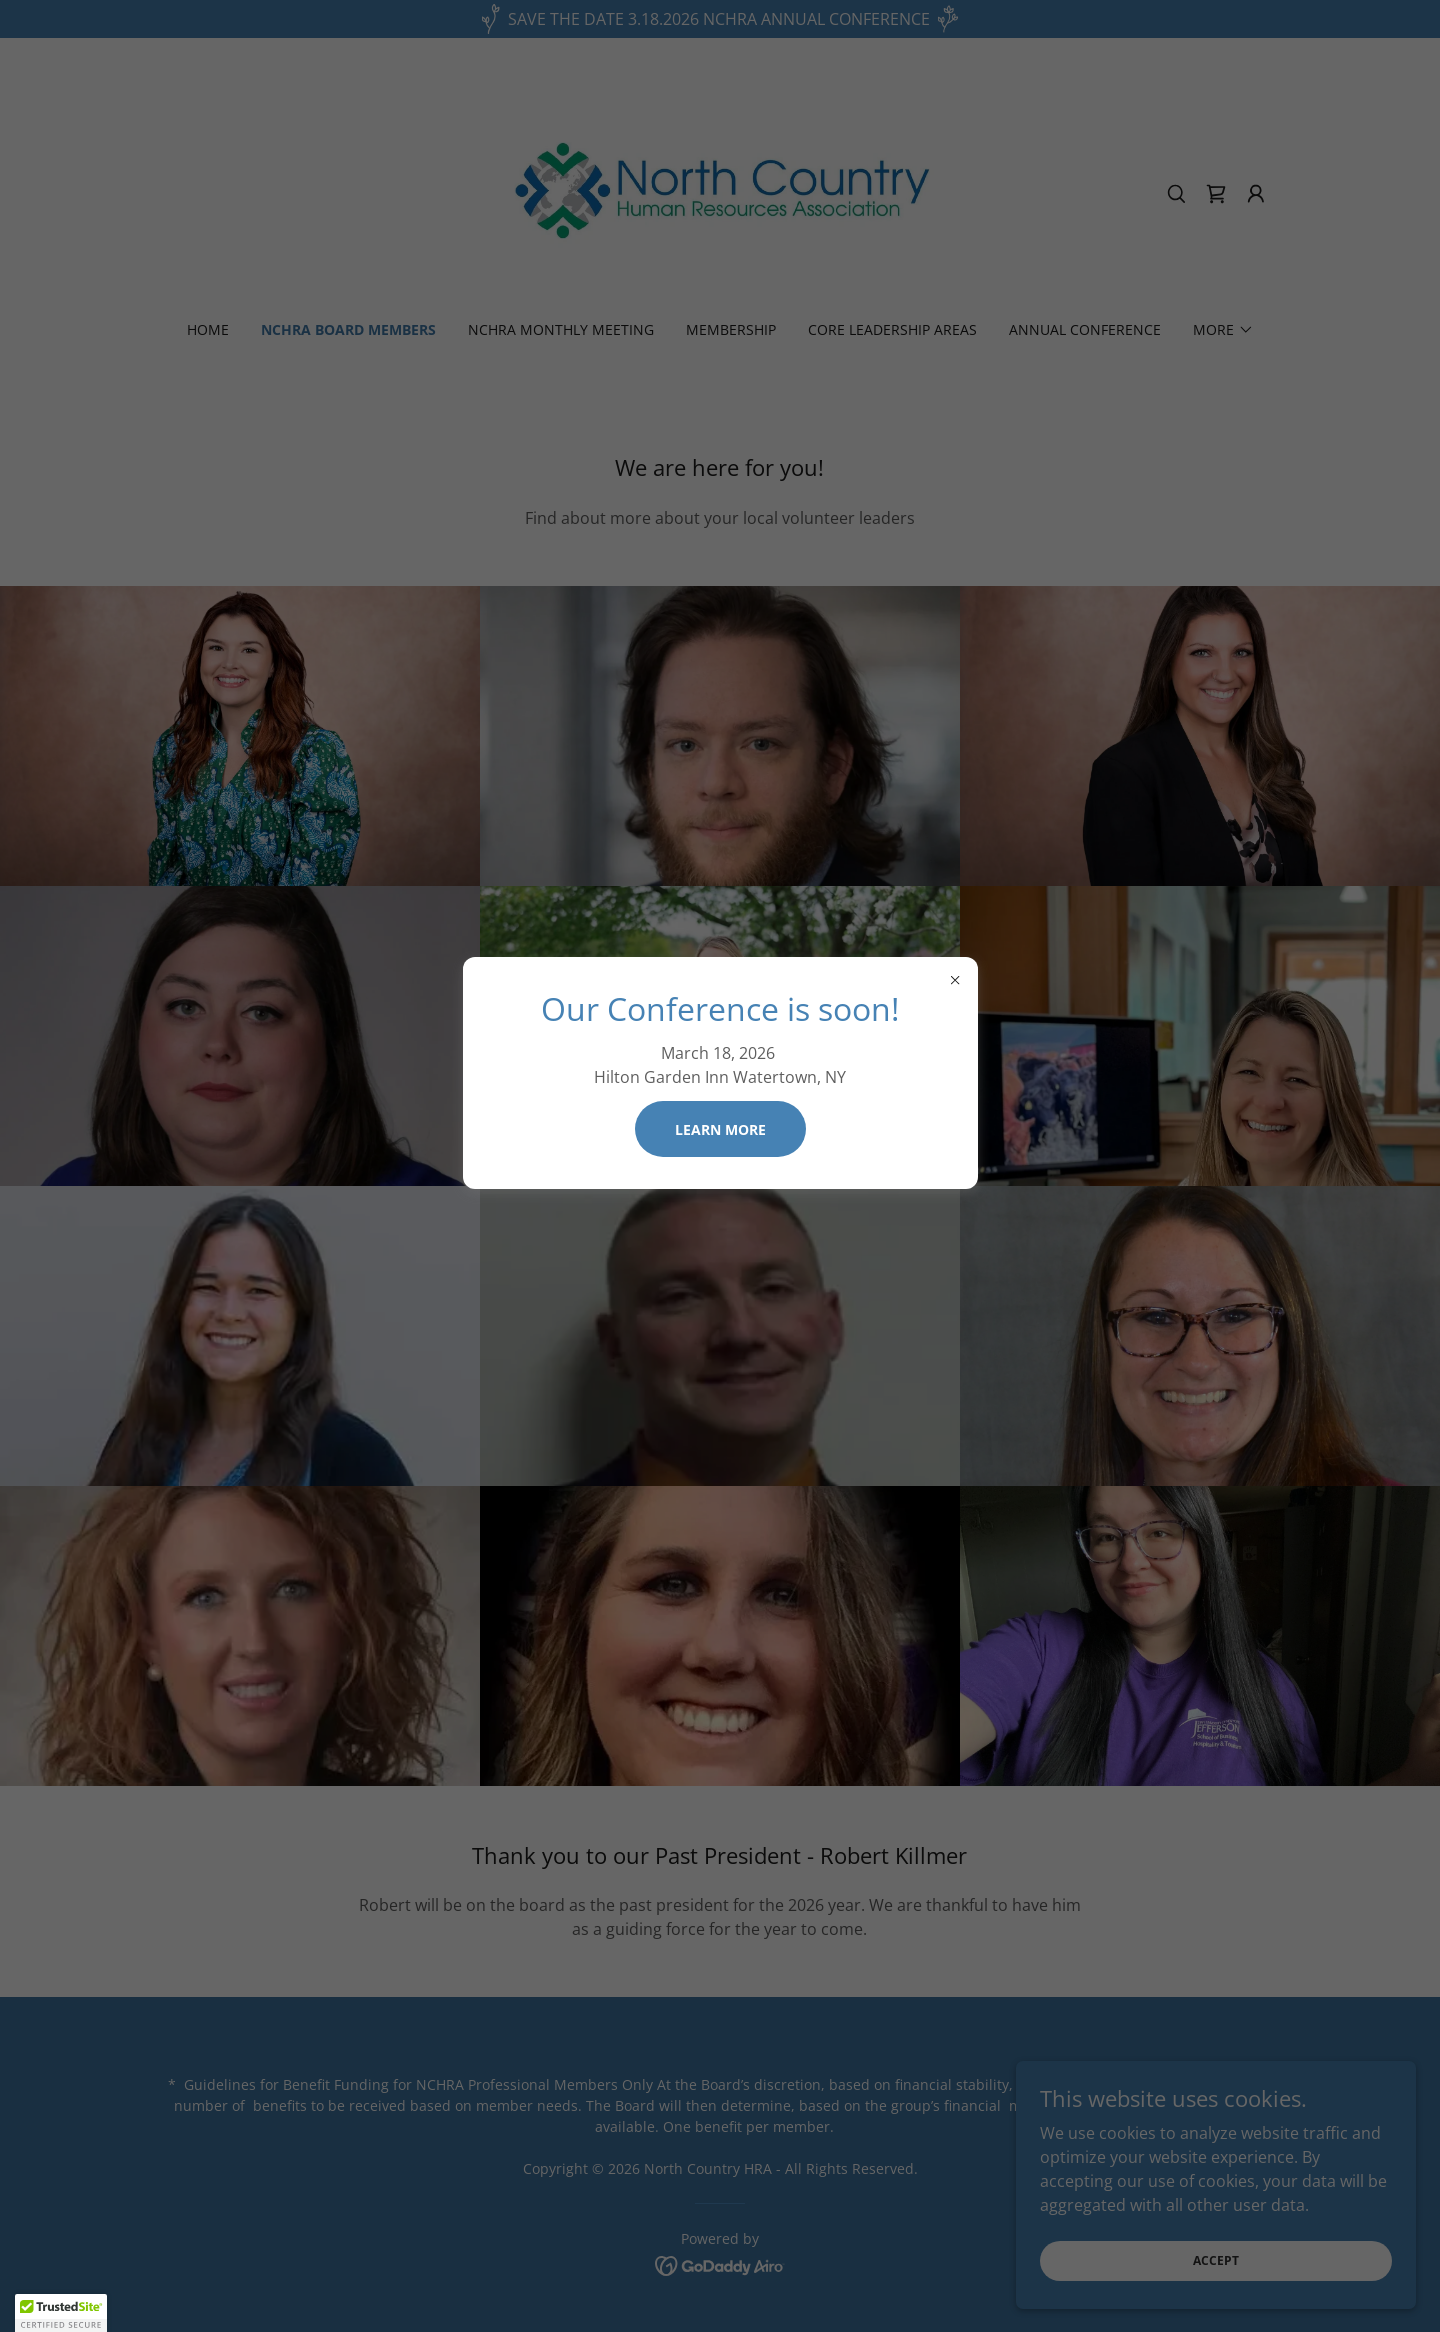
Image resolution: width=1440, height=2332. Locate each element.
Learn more (720, 1129)
